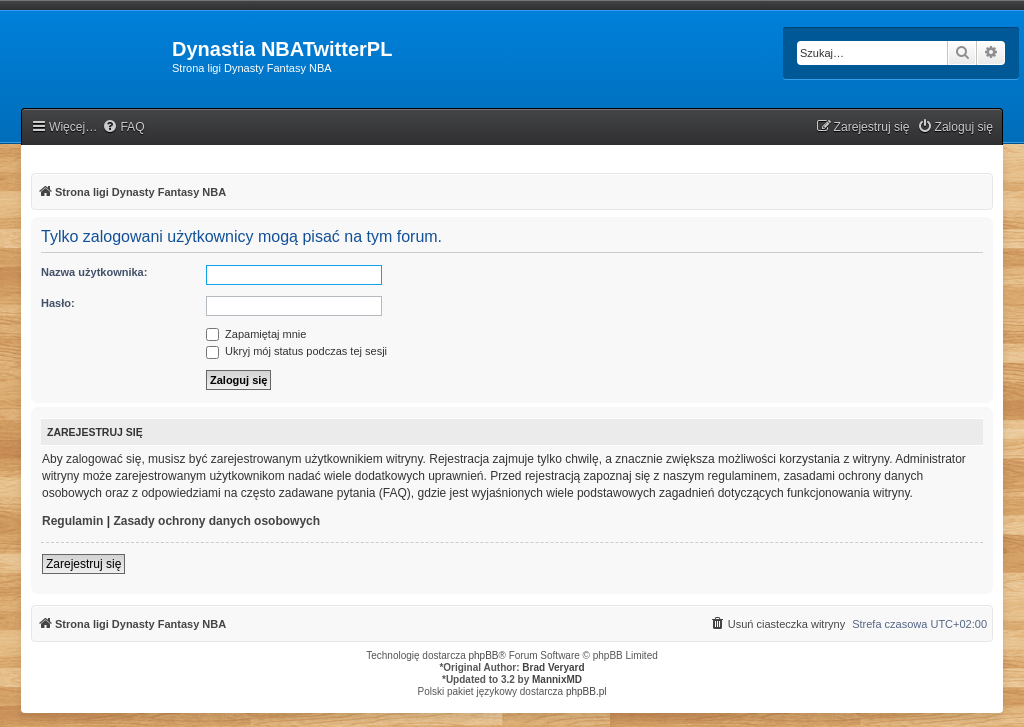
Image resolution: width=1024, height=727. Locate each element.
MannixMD (557, 679)
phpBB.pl (586, 691)
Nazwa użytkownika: (94, 272)
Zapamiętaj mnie (256, 334)
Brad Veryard (553, 667)
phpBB (484, 655)
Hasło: (58, 303)
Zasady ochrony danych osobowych (216, 521)
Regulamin (72, 521)
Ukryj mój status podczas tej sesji (296, 351)
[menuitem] (123, 127)
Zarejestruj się (83, 564)
